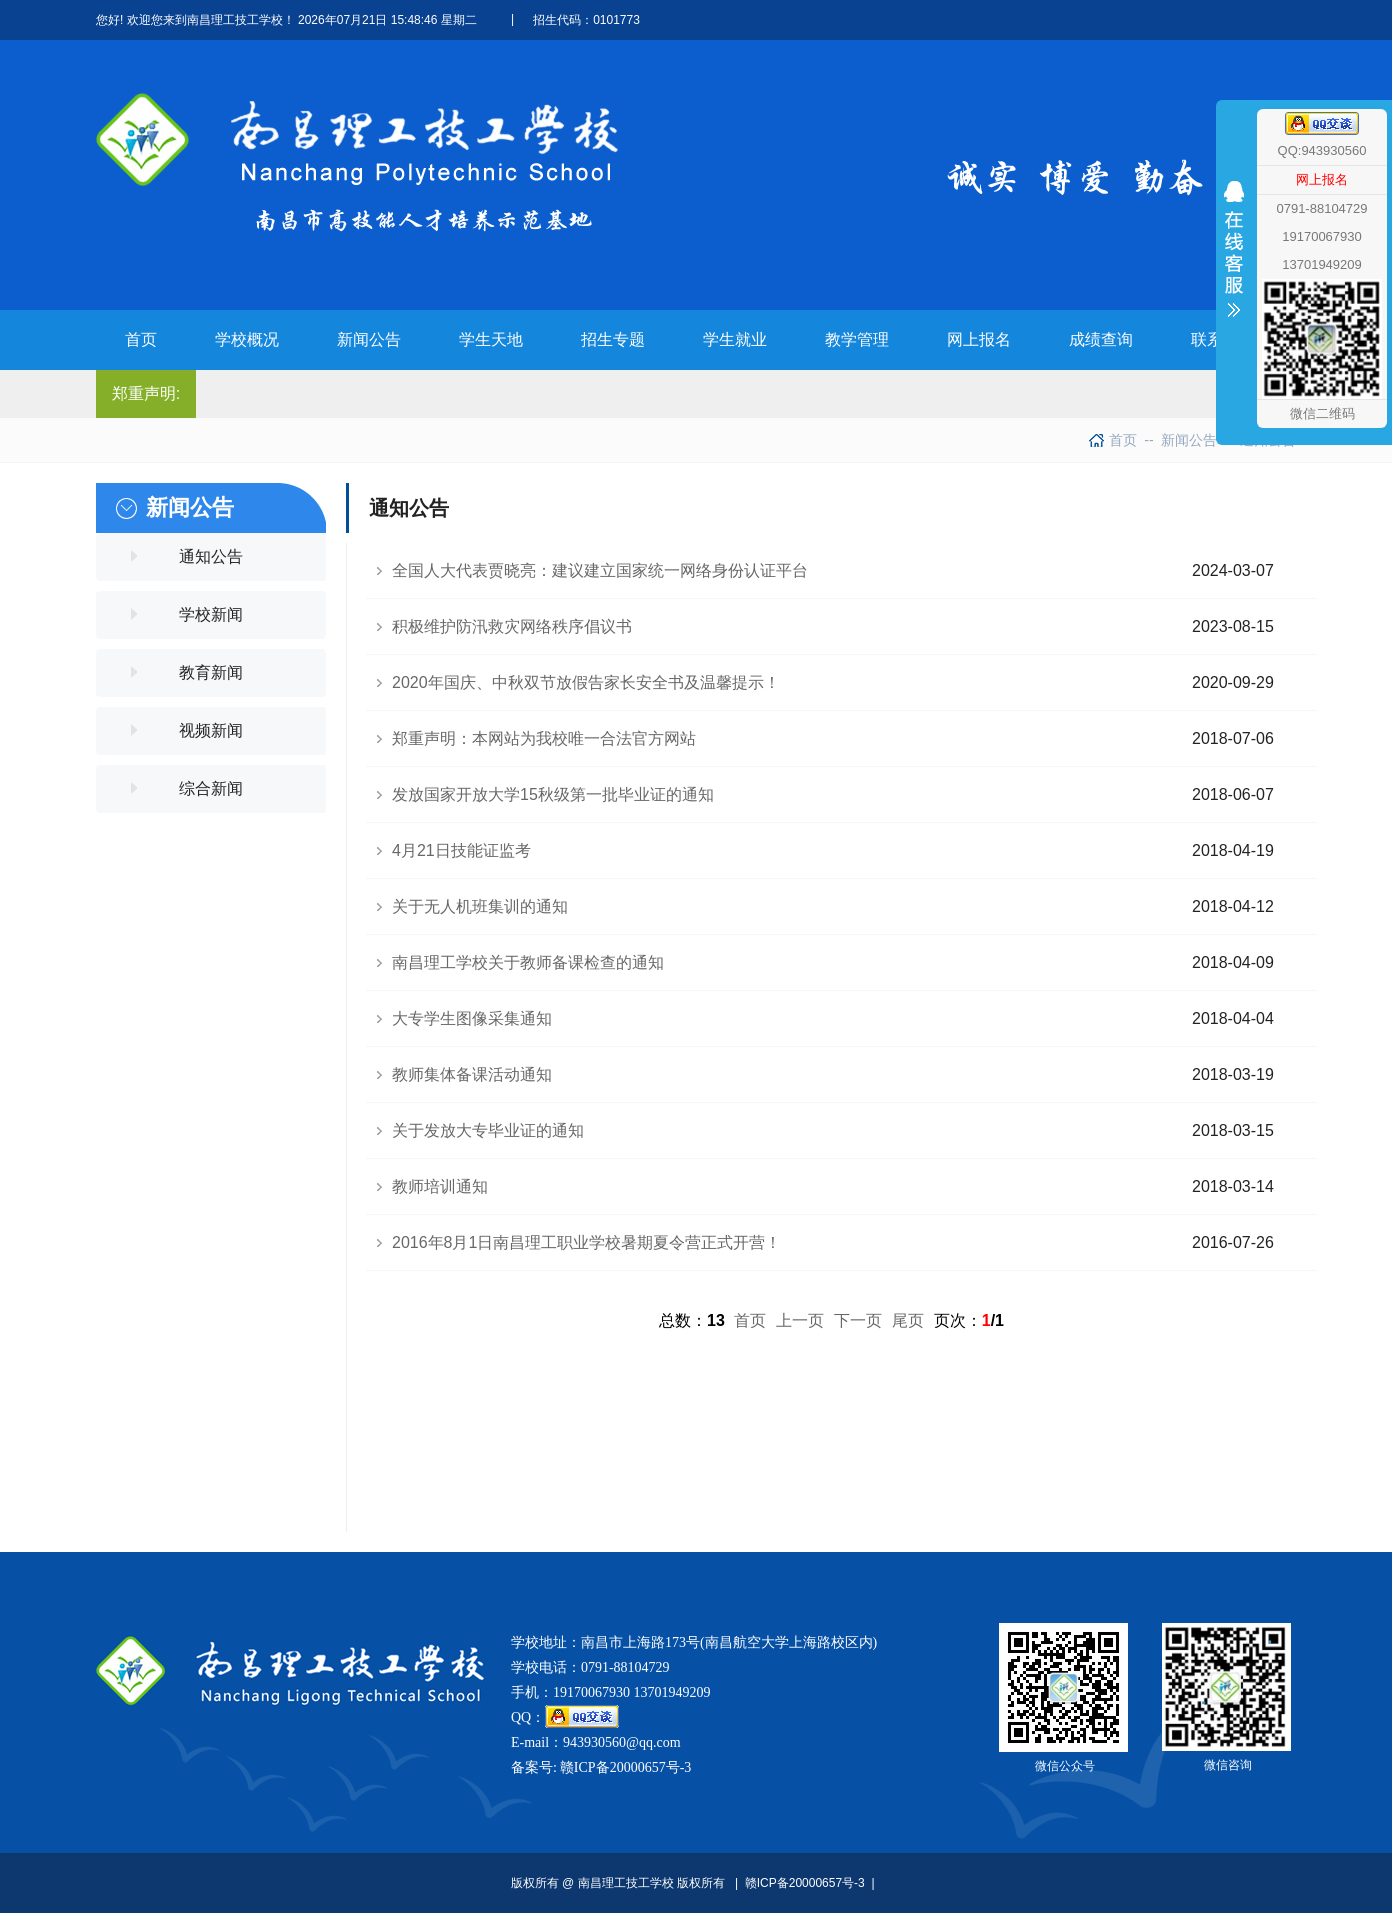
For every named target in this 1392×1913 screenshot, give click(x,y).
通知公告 (211, 556)
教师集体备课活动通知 (472, 1074)
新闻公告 (1180, 440)
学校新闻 (211, 614)
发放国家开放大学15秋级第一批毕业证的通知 (553, 794)
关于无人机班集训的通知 (480, 906)
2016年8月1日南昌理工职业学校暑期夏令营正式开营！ (586, 1242)
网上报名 (1322, 179)
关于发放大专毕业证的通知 (488, 1130)
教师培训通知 (440, 1186)
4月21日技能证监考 (461, 850)
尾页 (908, 1320)
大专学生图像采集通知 (472, 1018)
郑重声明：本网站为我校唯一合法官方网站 (544, 738)
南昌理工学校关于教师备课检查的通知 (528, 962)
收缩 (1234, 287)
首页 (1123, 440)
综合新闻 (211, 788)
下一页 (858, 1320)
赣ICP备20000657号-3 (625, 1767)
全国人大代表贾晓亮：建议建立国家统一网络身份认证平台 (600, 570)
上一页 (800, 1320)
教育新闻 (211, 672)
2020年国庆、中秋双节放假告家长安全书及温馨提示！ (586, 682)
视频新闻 (211, 730)
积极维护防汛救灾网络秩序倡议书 (512, 626)
